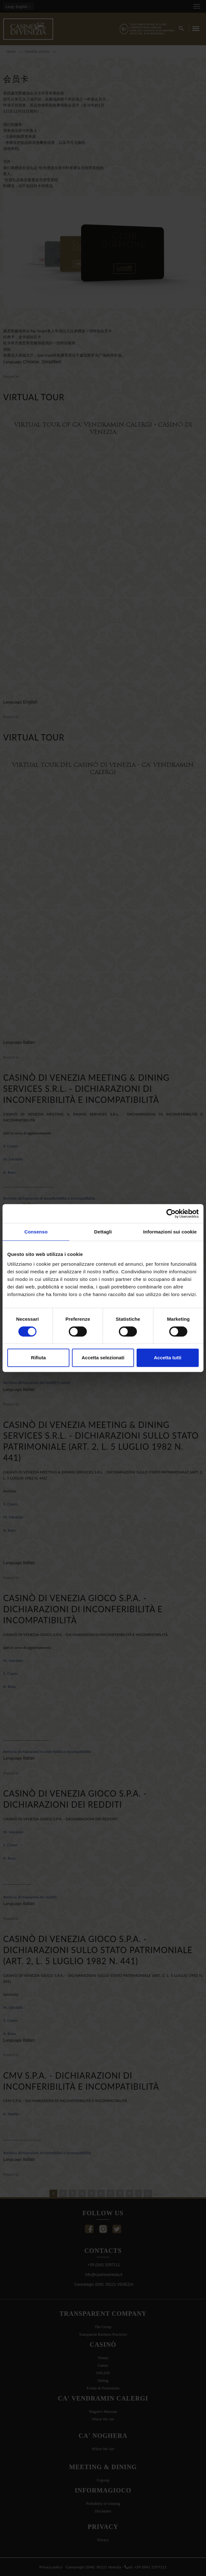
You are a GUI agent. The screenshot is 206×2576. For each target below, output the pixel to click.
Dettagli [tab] (103, 1231)
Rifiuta (38, 1357)
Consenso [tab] (36, 1231)
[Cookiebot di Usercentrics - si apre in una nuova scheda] (171, 1213)
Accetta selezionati (102, 1357)
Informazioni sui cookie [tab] (170, 1231)
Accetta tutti (167, 1357)
